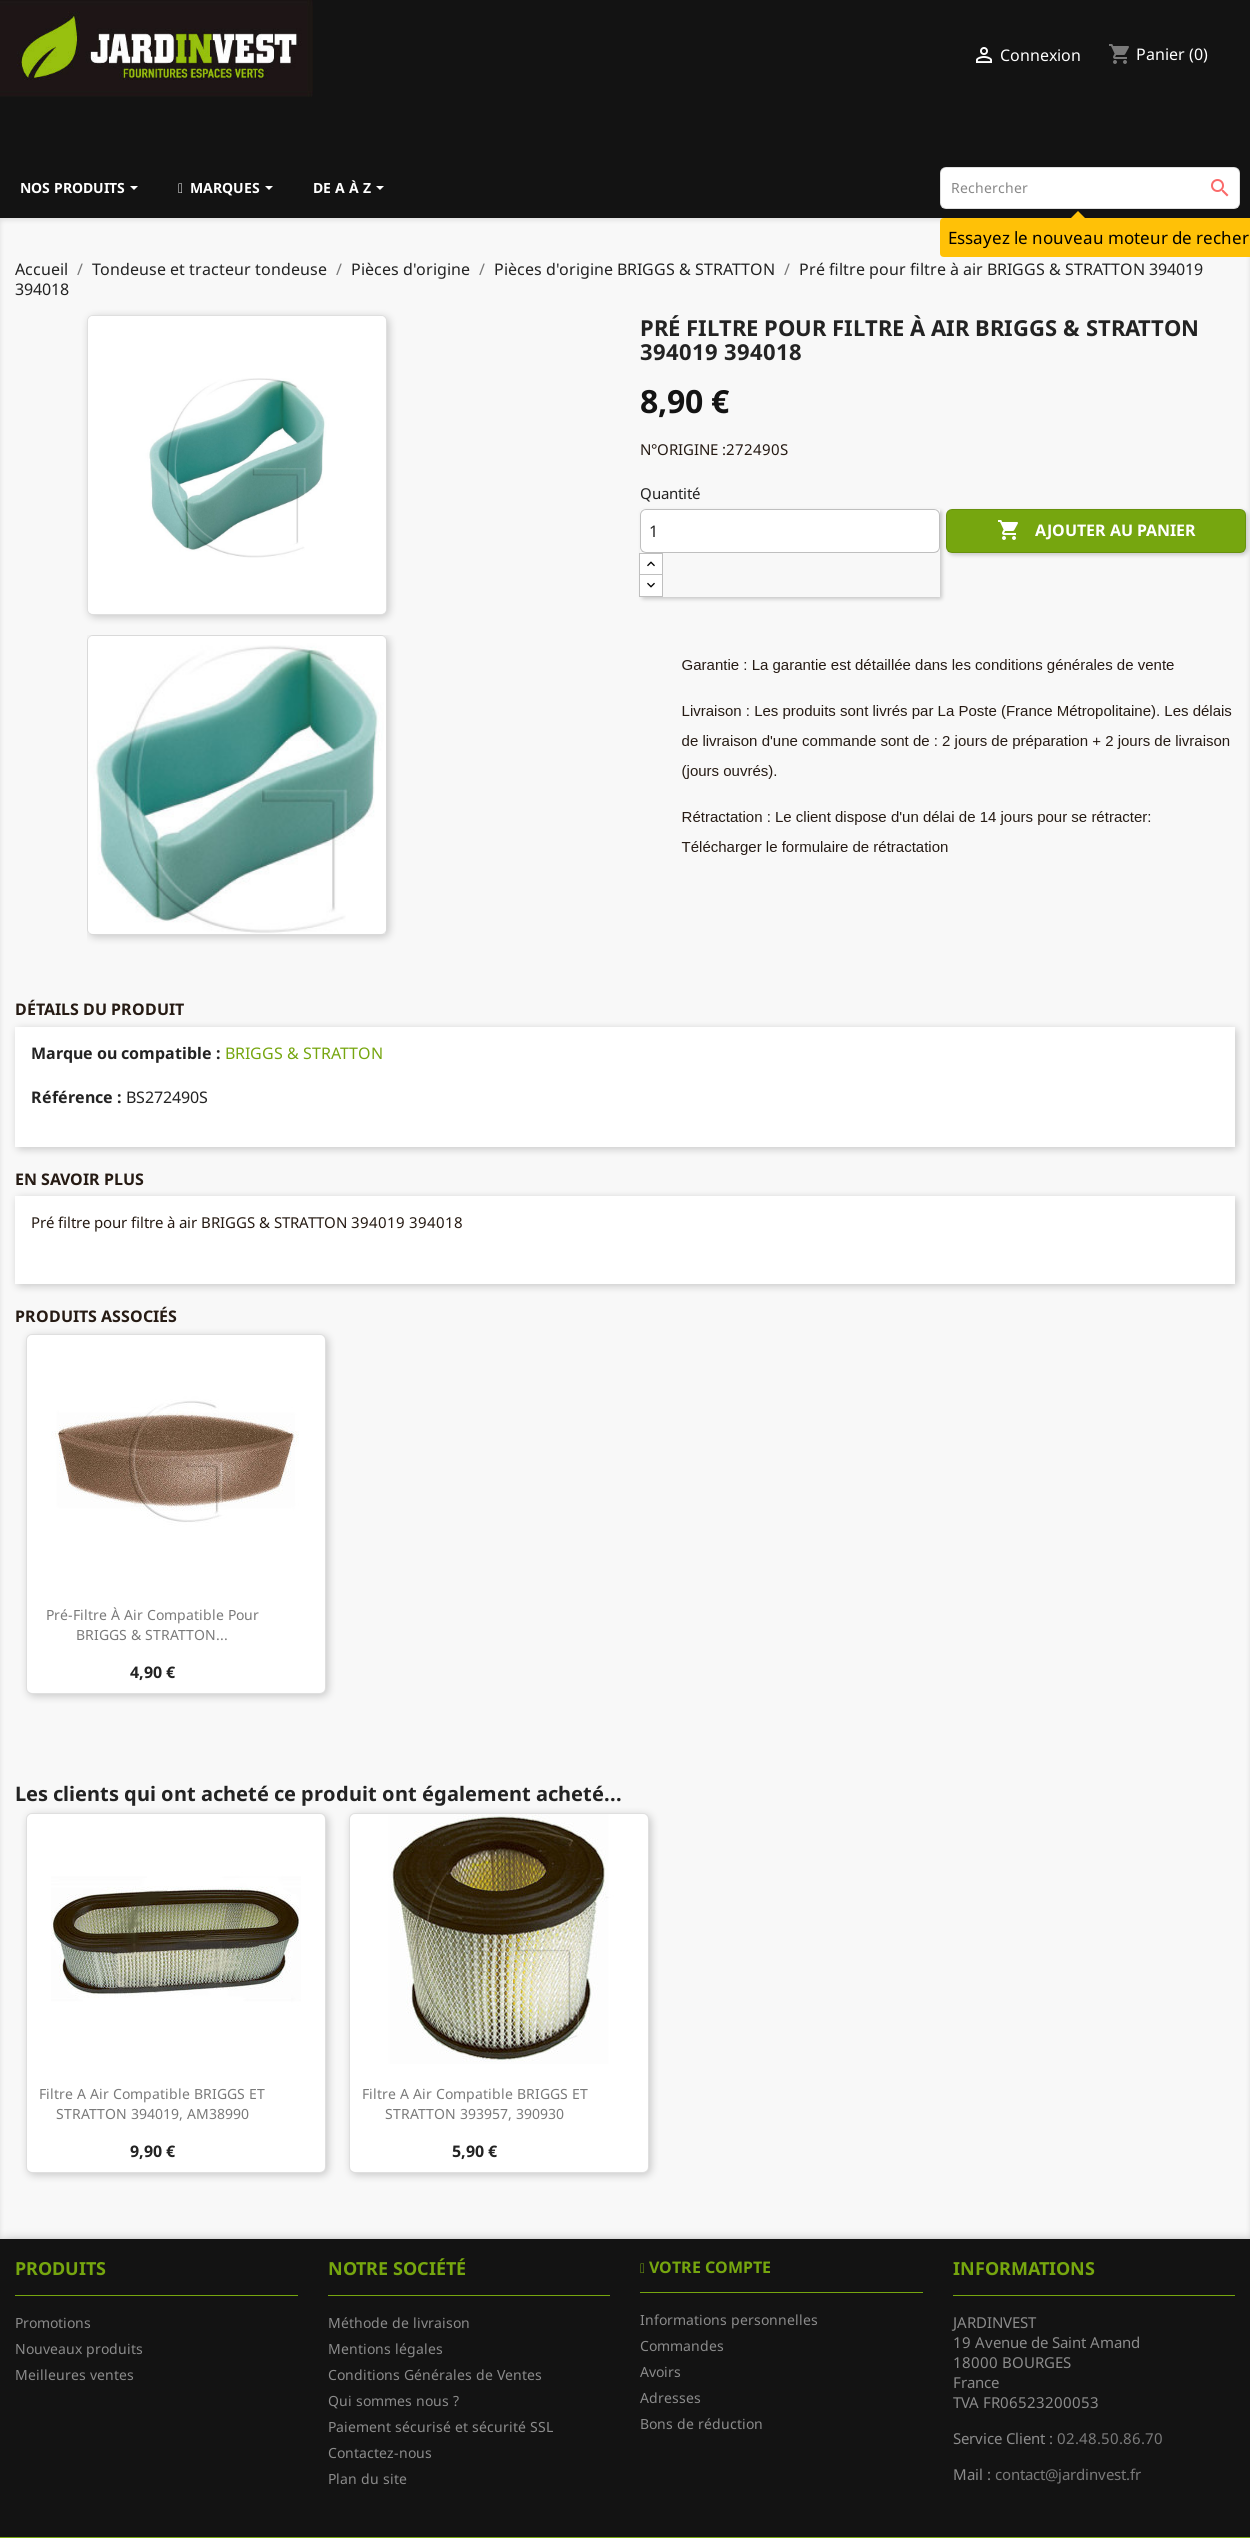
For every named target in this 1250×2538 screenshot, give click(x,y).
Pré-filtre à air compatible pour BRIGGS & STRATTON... (152, 1624)
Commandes (682, 2345)
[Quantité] (790, 531)
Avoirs (660, 2371)
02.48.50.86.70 (1110, 2438)
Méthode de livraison (399, 2322)
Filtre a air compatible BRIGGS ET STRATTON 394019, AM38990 (152, 2103)
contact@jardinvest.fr (1068, 2474)
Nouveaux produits (79, 2348)
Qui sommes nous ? (393, 2400)
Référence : (76, 1097)
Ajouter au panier (1096, 531)
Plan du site (367, 2478)
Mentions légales (385, 2348)
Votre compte (708, 2267)
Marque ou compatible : (126, 1053)
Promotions (53, 2322)
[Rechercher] (1090, 188)
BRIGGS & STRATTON (304, 1053)
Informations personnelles (729, 2319)
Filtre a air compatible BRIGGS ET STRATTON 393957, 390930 (475, 2103)
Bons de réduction (701, 2423)
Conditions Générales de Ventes (435, 2374)
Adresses (670, 2397)
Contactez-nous (380, 2452)
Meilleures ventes (74, 2374)
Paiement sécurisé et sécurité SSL (440, 2426)
